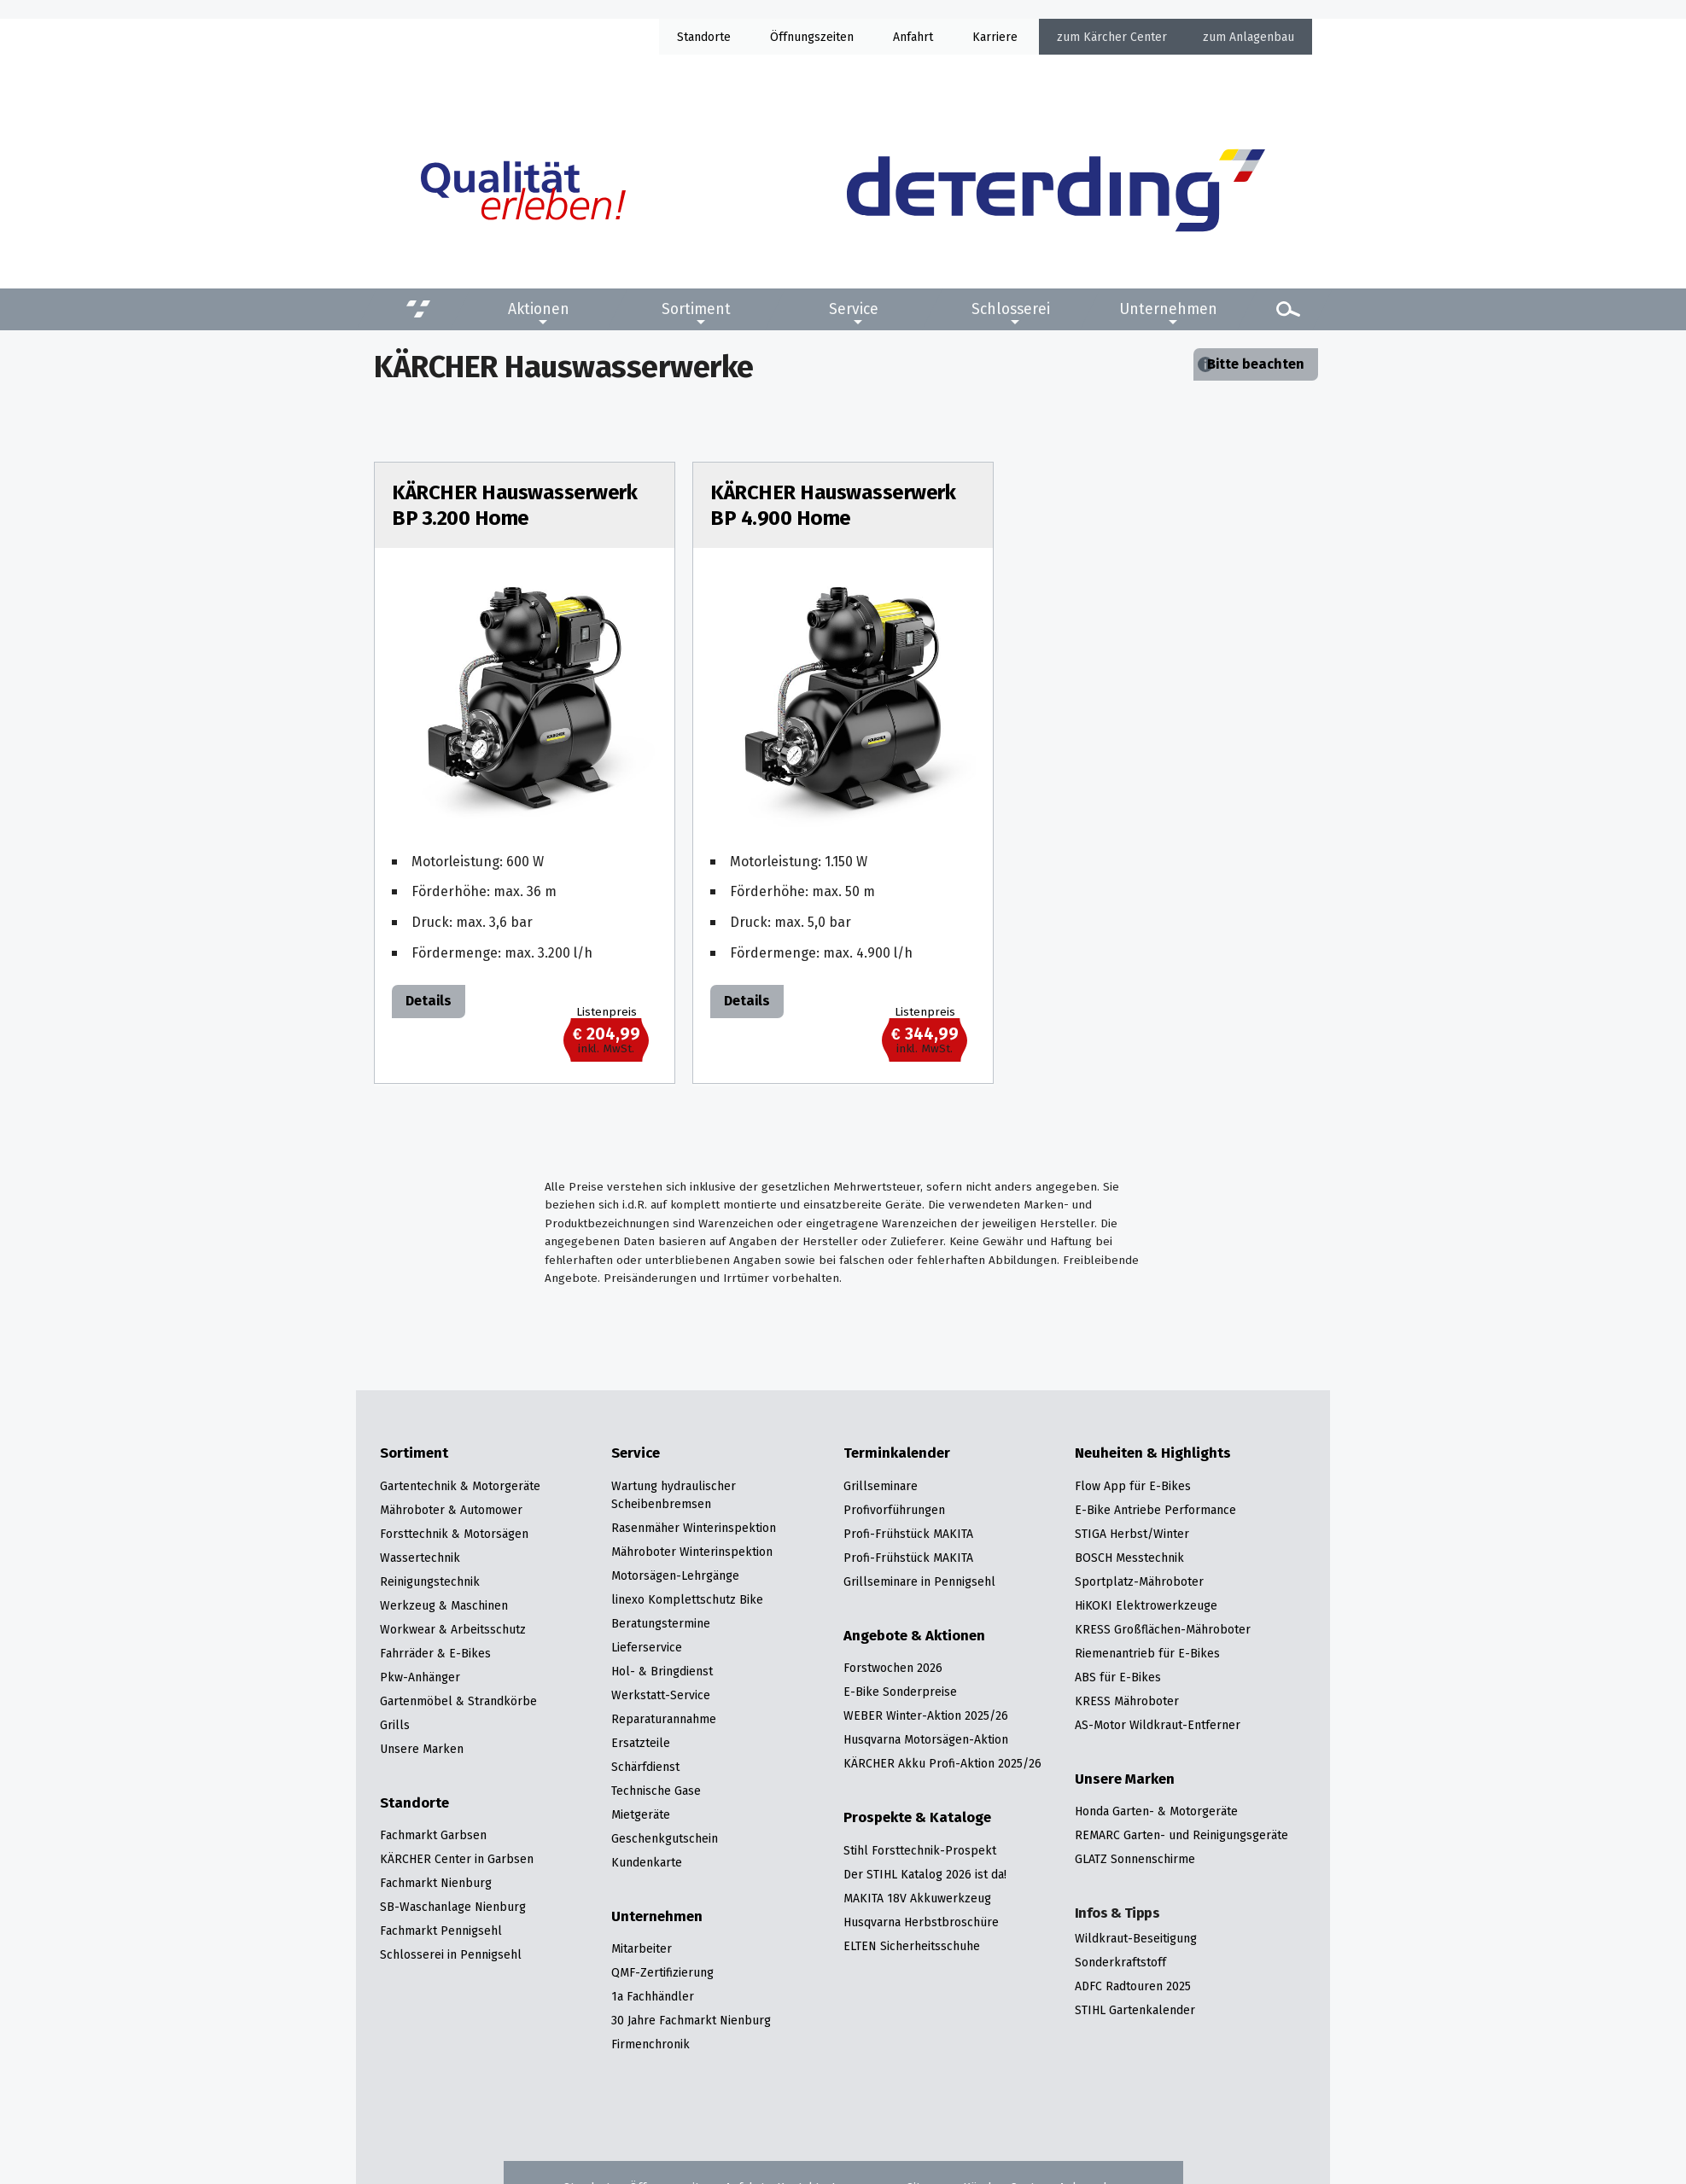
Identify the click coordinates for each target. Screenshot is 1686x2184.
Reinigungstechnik (430, 1581)
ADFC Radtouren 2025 (1133, 1986)
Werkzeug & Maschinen (444, 1605)
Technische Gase (656, 1790)
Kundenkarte (646, 1862)
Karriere (995, 36)
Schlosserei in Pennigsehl (451, 1954)
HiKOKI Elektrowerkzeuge (1146, 1605)
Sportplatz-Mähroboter (1139, 1581)
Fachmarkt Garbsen (433, 1834)
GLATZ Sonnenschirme (1135, 1858)
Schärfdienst (645, 1766)
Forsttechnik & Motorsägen (454, 1533)
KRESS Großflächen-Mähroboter (1163, 1629)
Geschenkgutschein (664, 1838)
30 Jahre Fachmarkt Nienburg (691, 2020)
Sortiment (696, 309)
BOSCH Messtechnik (1129, 1557)
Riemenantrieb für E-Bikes (1147, 1653)
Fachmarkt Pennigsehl (441, 1930)
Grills (395, 1724)
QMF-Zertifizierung (662, 1972)
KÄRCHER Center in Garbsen (457, 1858)
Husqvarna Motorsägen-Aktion (925, 1739)
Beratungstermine (660, 1623)
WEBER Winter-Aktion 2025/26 (925, 1715)
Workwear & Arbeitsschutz (453, 1629)
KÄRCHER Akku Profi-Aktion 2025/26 (942, 1763)
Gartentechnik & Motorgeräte (460, 1485)
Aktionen (538, 309)
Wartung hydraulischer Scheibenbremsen (673, 1494)
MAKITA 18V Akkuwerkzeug (917, 1898)
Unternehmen (1168, 309)
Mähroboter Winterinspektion (692, 1551)
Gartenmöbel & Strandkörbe (458, 1700)
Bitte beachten (1255, 364)
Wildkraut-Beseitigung (1136, 1938)
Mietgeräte (640, 1814)
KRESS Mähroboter (1127, 1700)
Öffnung (792, 36)
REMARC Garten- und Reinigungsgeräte (1181, 1834)
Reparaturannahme (663, 1718)
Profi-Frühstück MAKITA (908, 1533)
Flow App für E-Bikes (1133, 1485)
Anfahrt (913, 36)
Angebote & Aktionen (914, 1636)
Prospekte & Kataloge (917, 1817)
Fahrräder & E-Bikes (435, 1653)
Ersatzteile (640, 1742)
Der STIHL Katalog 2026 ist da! (924, 1874)
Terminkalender (896, 1453)
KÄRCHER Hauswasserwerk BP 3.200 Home (514, 505)
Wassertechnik (420, 1557)
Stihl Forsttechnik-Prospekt (919, 1850)
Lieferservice (646, 1647)
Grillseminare (880, 1485)
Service (853, 309)
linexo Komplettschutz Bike (687, 1599)
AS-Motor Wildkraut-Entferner (1157, 1724)
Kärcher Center (1125, 36)
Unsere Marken (422, 1748)
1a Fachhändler (652, 1996)
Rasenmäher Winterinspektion (693, 1527)
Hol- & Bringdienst (662, 1671)
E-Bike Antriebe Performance (1155, 1509)
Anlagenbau (1261, 36)
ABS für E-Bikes (1118, 1677)
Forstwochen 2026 (892, 1667)
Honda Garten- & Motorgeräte (1156, 1811)
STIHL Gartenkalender (1135, 2009)
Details (428, 1000)
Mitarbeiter (641, 1948)
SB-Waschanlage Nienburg (453, 1906)
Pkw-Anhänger (420, 1677)
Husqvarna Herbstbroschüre (921, 1922)
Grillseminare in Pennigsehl (919, 1581)
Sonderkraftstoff (1120, 1962)
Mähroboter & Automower (451, 1509)
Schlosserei (1010, 309)
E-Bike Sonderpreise (900, 1691)
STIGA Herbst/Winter (1132, 1533)
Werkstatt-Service (660, 1695)
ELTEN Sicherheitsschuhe (911, 1945)
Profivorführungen (894, 1509)
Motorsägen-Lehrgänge (675, 1575)
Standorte (704, 36)
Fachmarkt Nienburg (436, 1882)
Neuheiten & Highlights (1153, 1453)
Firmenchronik (650, 2044)
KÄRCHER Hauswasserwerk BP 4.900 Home (832, 505)
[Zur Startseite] (1056, 190)
